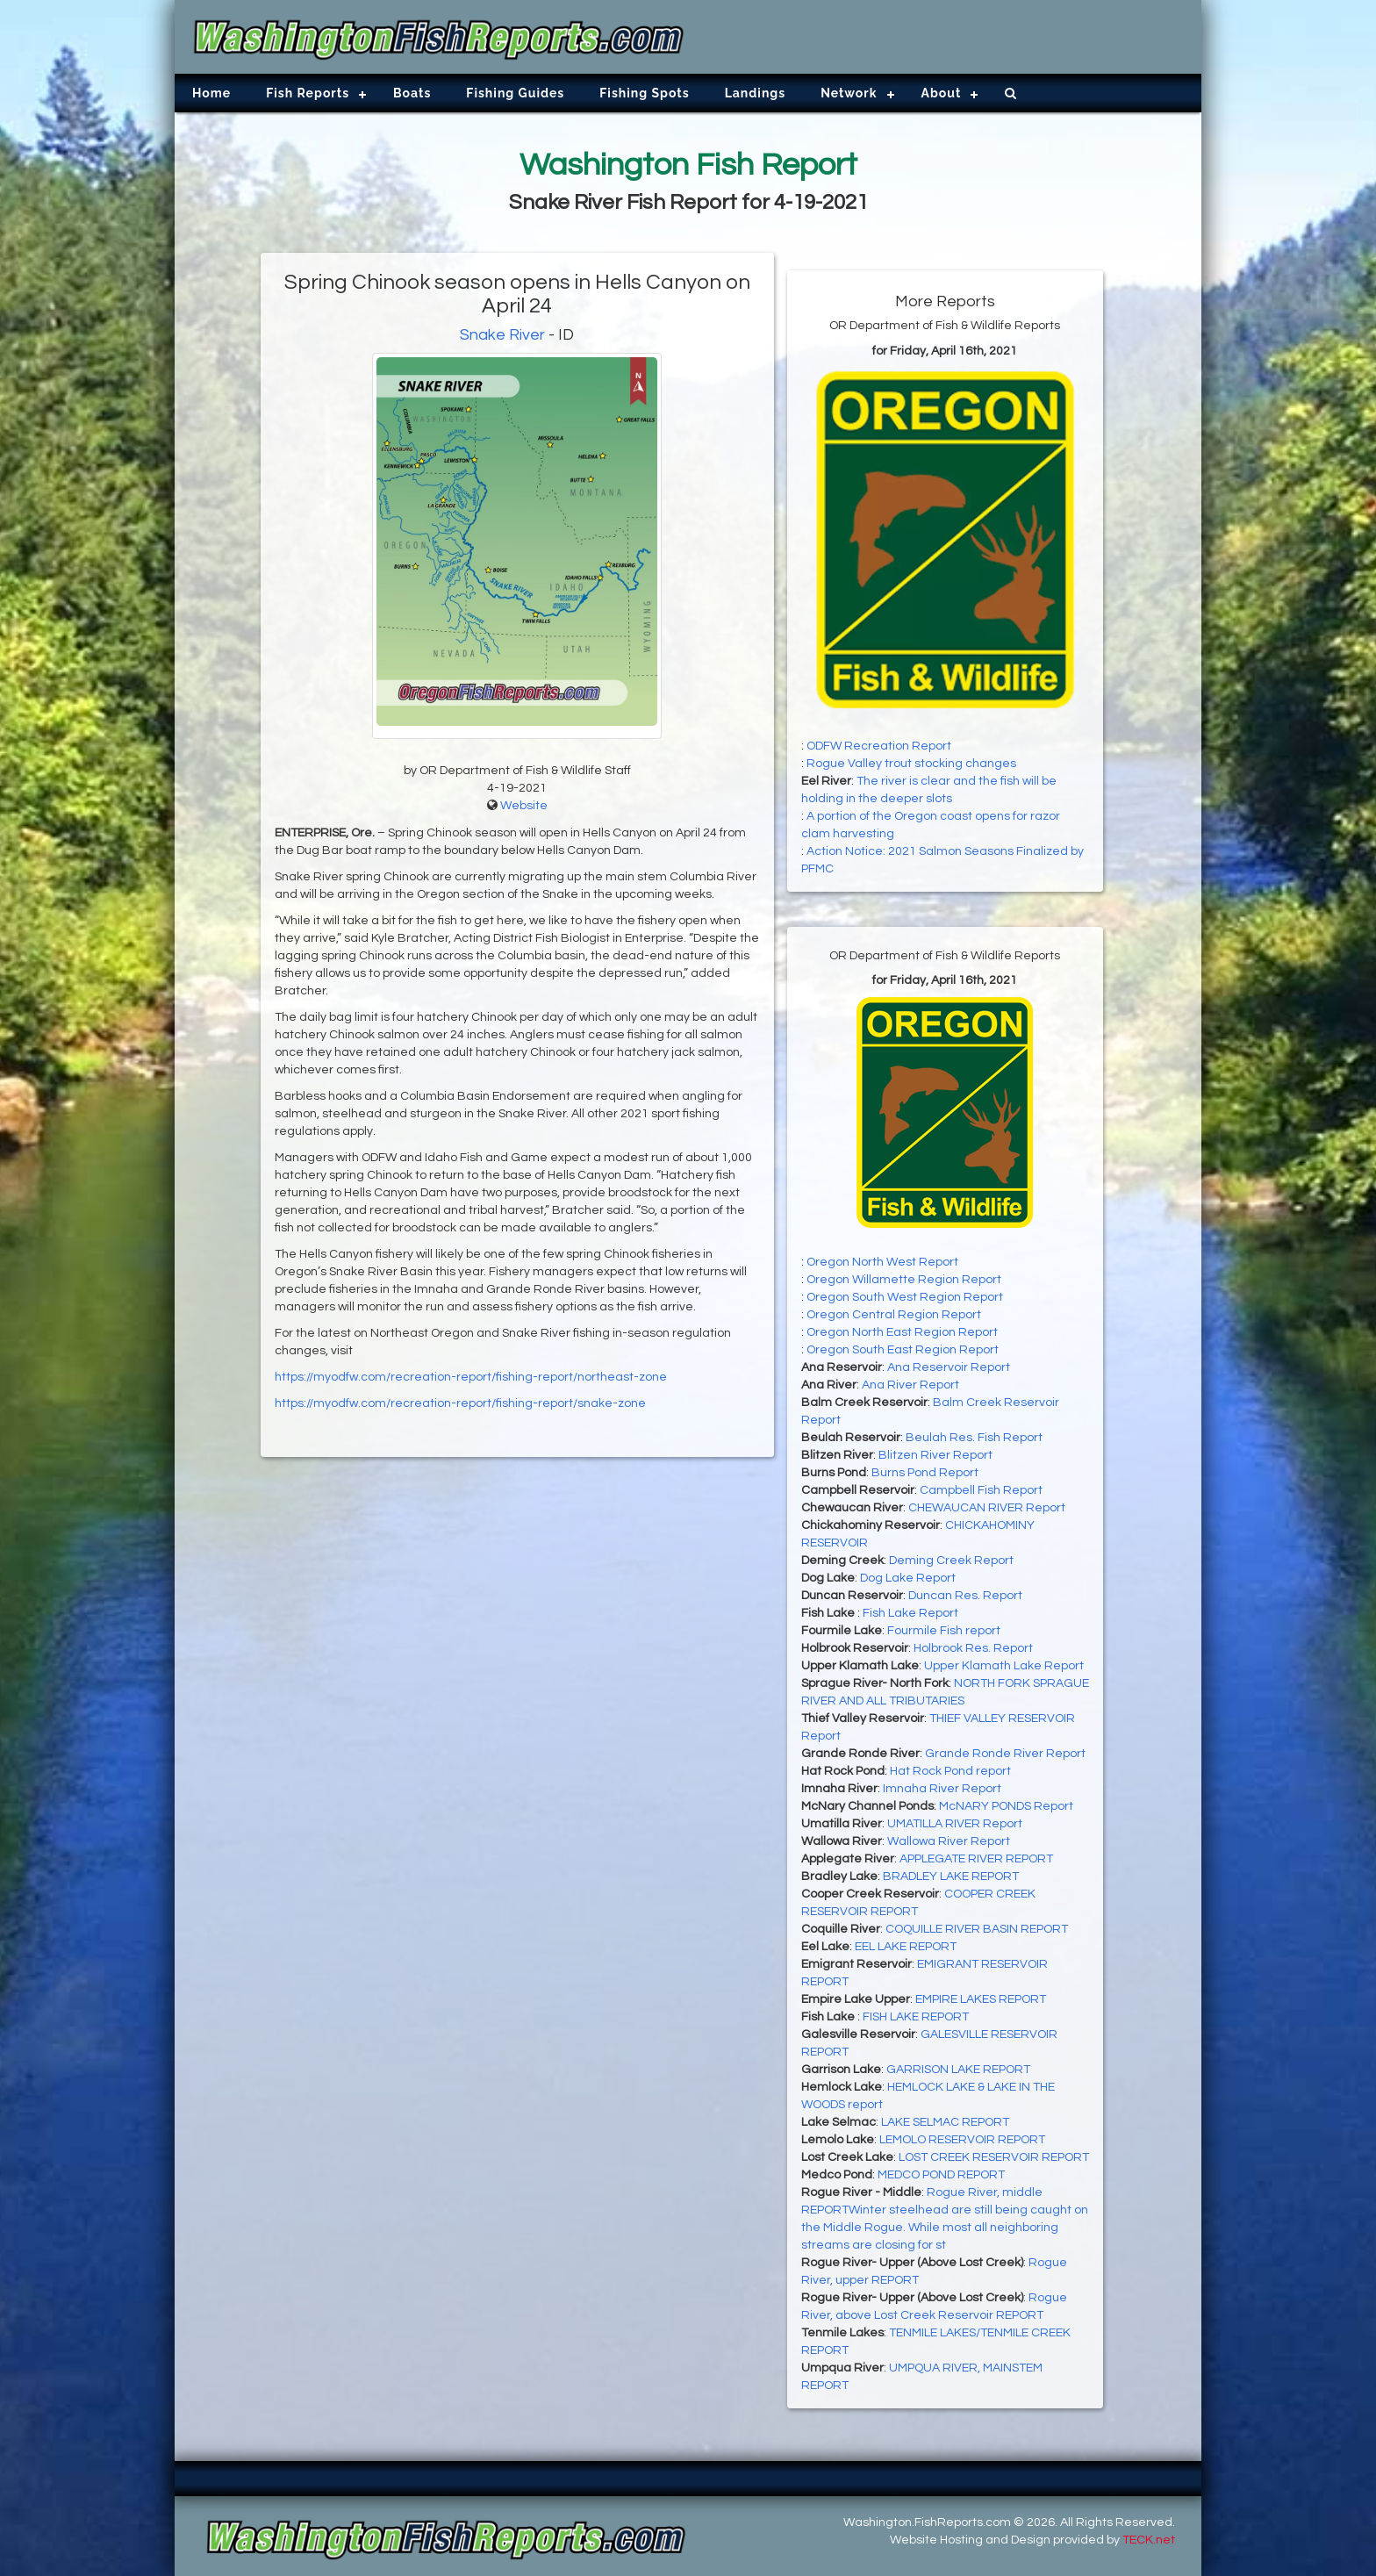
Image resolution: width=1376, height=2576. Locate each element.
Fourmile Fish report (943, 1631)
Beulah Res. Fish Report (974, 1438)
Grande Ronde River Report (1005, 1753)
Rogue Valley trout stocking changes (911, 763)
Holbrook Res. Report (973, 1648)
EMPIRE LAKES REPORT (980, 1999)
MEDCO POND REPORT (941, 2175)
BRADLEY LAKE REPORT (951, 1876)
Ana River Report (910, 1385)
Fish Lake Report (910, 1613)
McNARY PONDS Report (1006, 1806)
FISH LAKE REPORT (916, 2017)
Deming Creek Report (951, 1560)
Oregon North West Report (882, 1262)
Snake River (502, 334)
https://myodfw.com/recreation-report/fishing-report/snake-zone (460, 1403)
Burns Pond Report (924, 1473)
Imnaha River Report (942, 1789)
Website (524, 806)
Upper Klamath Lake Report (1004, 1666)
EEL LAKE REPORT (906, 1947)
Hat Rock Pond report (950, 1771)
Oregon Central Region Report (893, 1315)
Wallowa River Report (948, 1841)
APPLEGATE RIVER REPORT (976, 1859)
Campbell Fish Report (981, 1490)
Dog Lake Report (908, 1578)
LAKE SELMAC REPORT (945, 2122)
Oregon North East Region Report (902, 1332)
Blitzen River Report (935, 1455)
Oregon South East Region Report (902, 1350)
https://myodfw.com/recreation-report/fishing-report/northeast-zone (471, 1377)
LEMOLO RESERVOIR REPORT (962, 2140)
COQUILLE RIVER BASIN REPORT (976, 1929)
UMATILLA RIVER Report (954, 1824)
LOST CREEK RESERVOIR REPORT (994, 2157)
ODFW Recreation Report (878, 746)
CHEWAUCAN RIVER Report (986, 1508)
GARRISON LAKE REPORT (958, 2069)
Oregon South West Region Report (904, 1297)
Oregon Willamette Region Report (903, 1280)
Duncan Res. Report (965, 1595)
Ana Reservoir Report (948, 1367)
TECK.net (1148, 2540)
